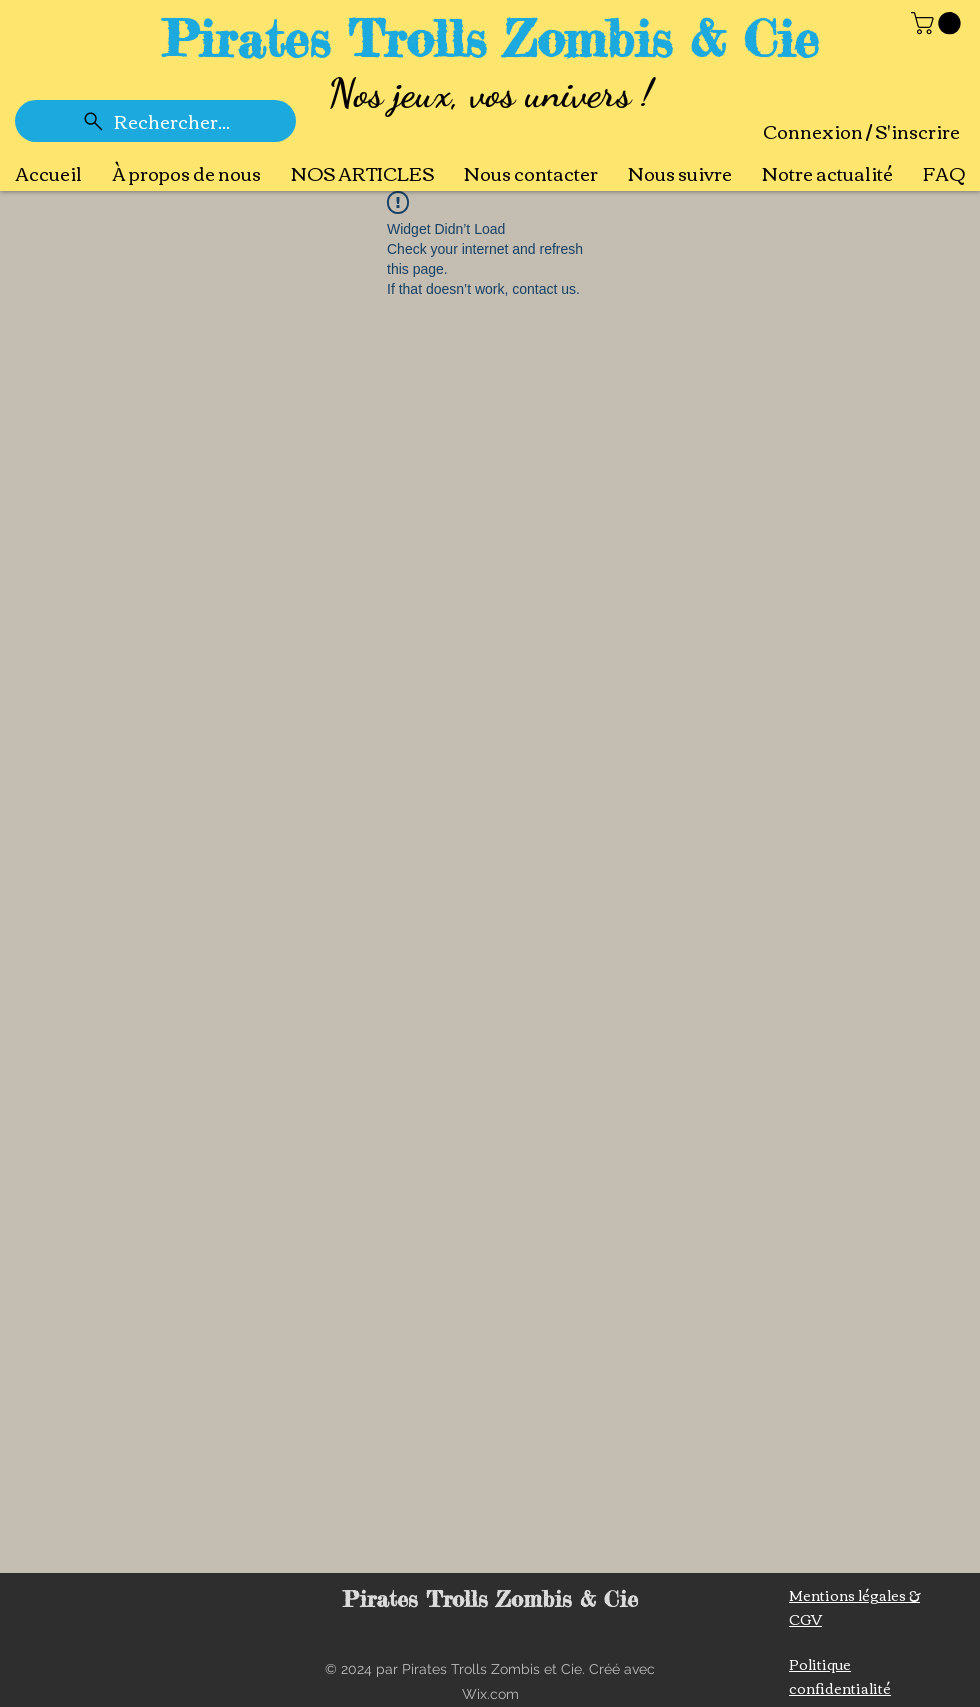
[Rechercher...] (155, 121)
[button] (938, 23)
